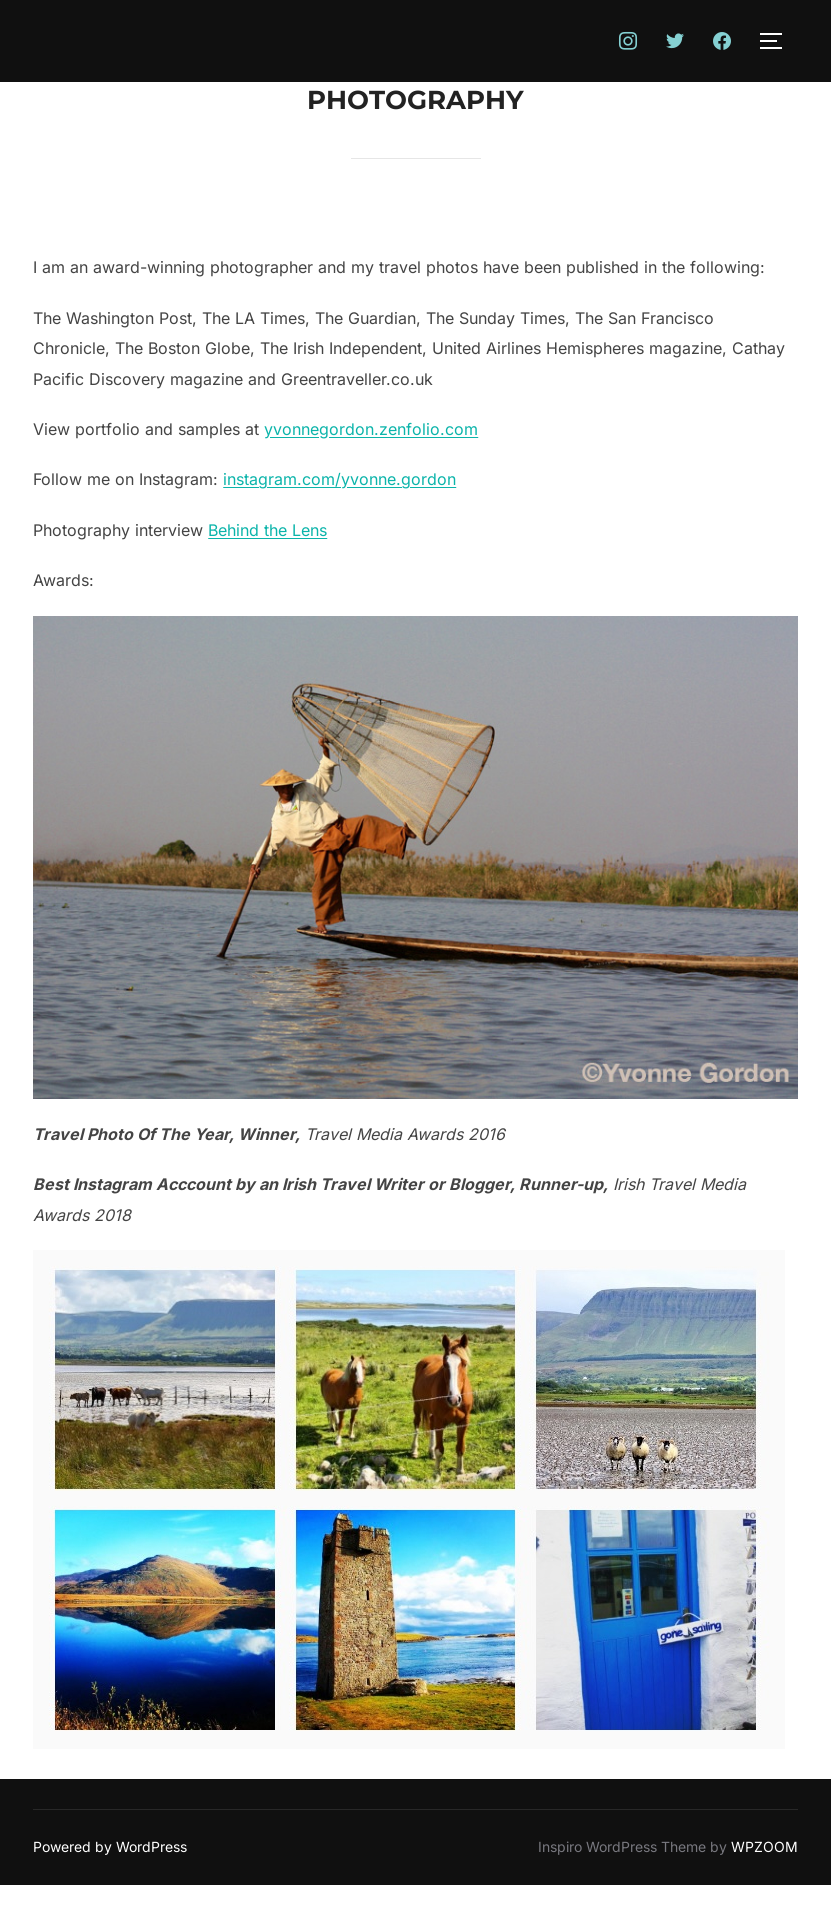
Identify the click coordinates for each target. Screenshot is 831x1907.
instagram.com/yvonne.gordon (339, 479)
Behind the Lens (267, 530)
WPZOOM (764, 1846)
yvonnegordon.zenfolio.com (371, 429)
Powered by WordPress (110, 1846)
